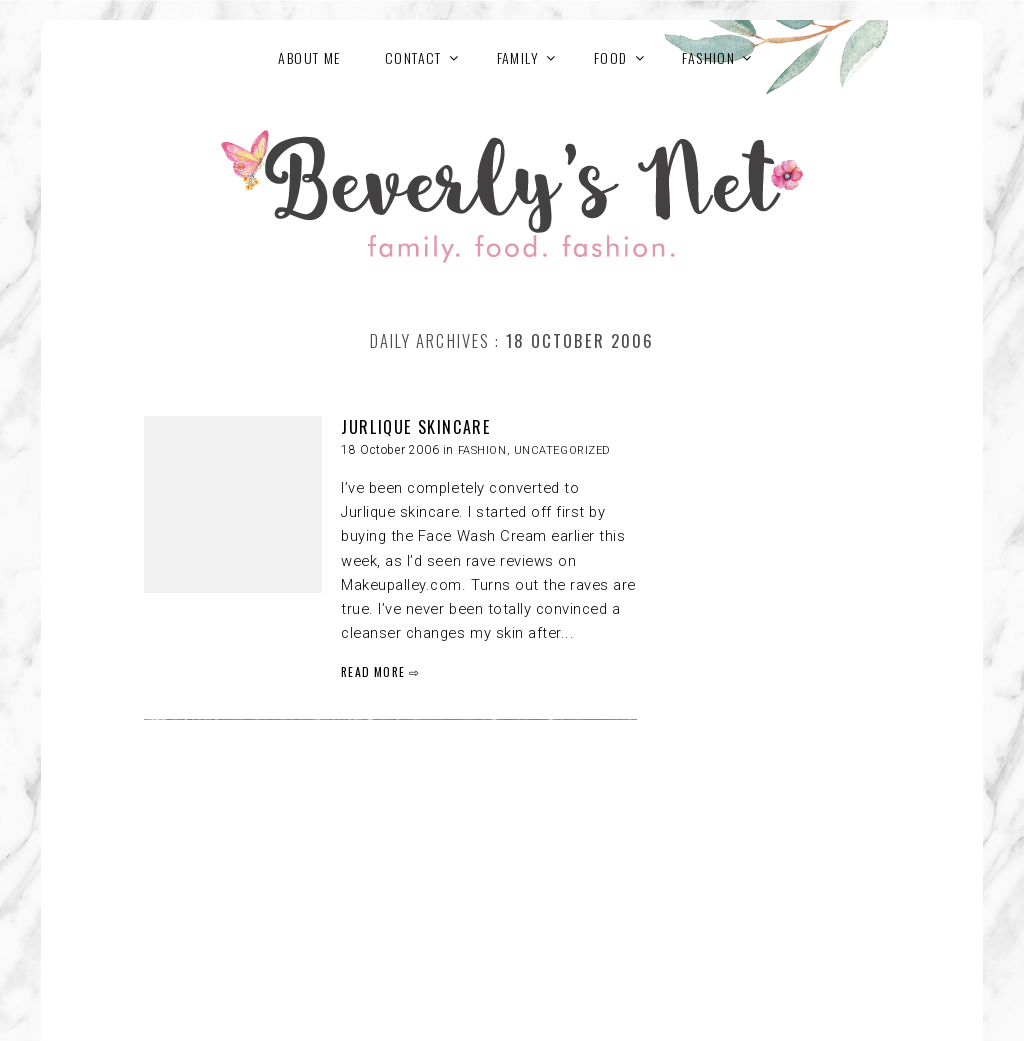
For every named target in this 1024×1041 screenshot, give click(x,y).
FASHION (708, 57)
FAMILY (518, 57)
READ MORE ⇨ (380, 671)
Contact (413, 57)
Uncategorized (562, 450)
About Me (309, 57)
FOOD (611, 57)
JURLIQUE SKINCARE (415, 427)
